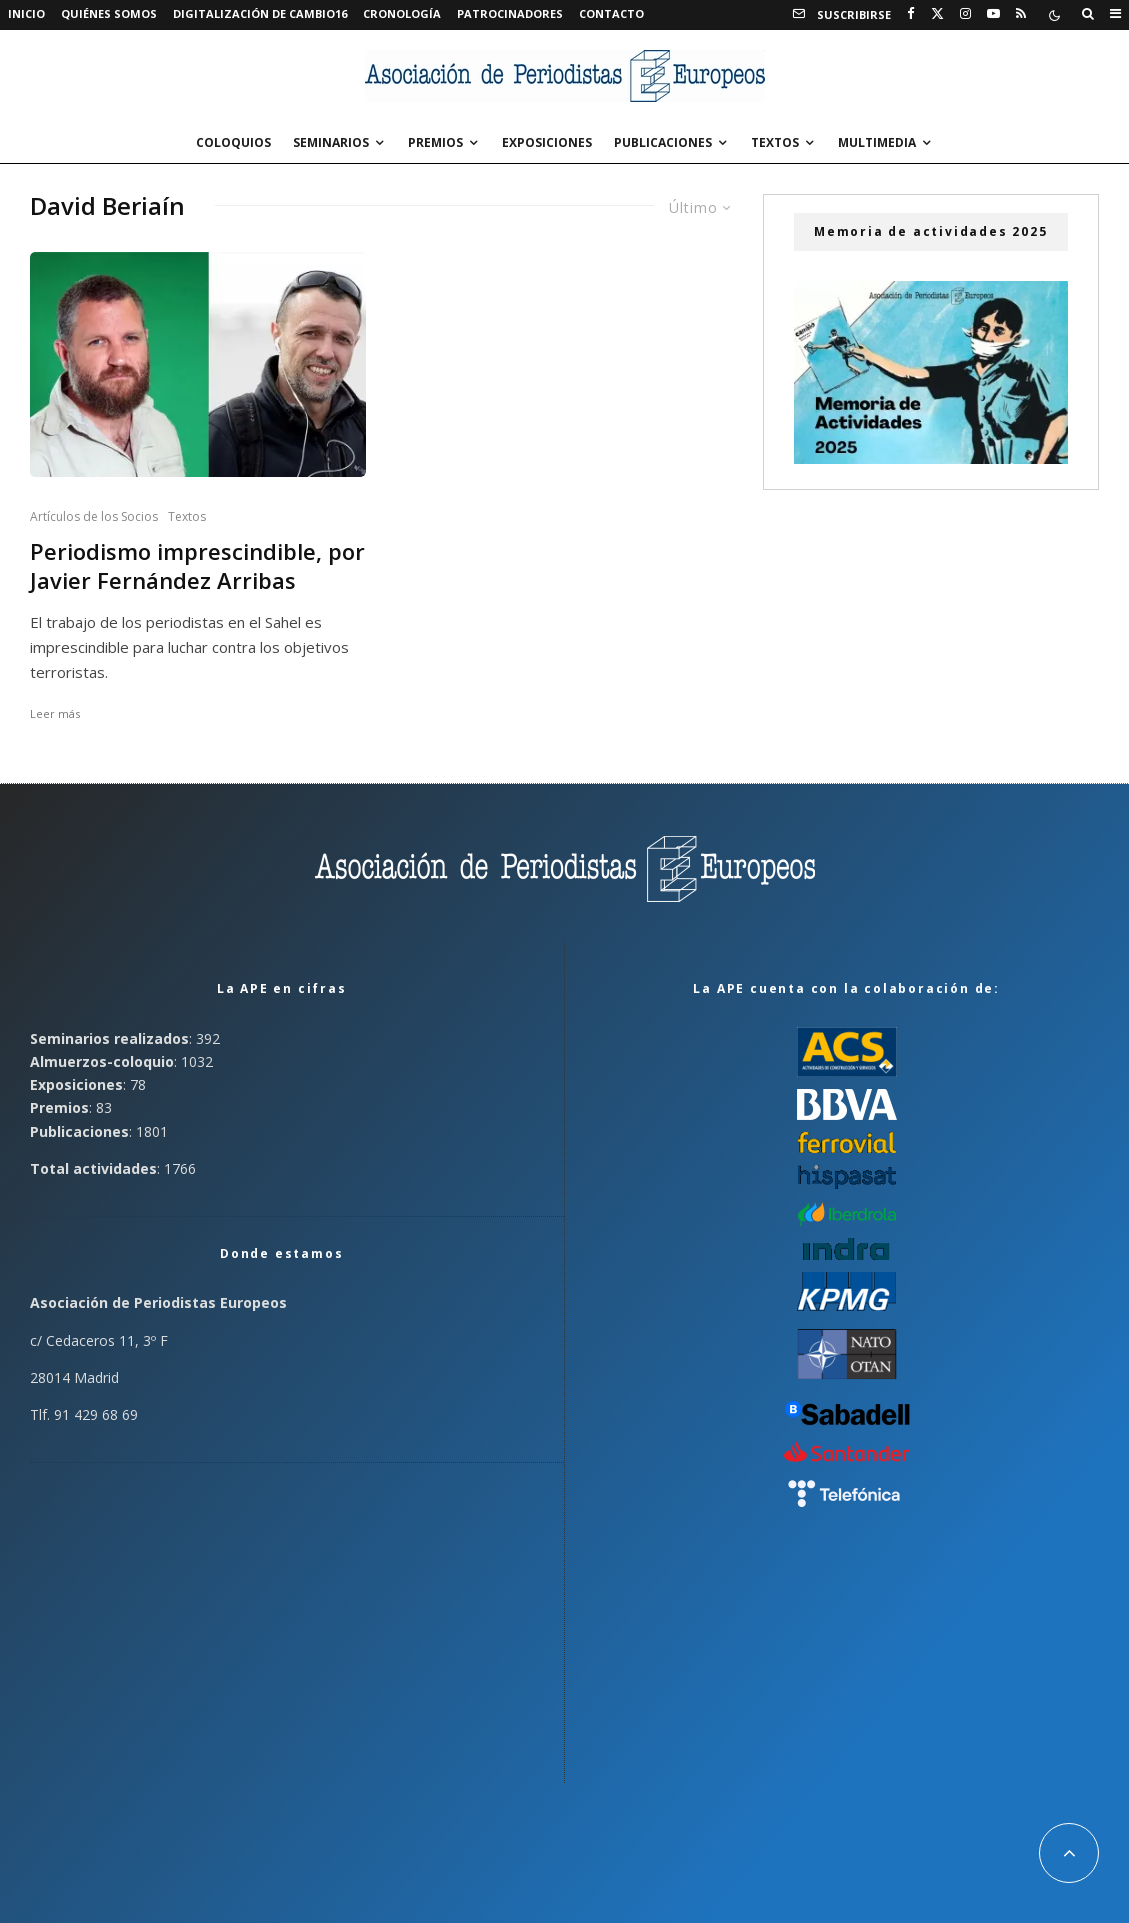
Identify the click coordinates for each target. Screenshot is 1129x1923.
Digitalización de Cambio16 (260, 13)
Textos (775, 142)
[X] (937, 14)
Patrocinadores (510, 13)
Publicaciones (663, 142)
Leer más (55, 713)
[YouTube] (993, 14)
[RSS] (1021, 14)
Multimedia (877, 142)
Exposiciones (547, 142)
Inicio (26, 13)
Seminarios (331, 142)
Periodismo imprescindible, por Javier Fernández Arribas (197, 566)
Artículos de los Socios (94, 516)
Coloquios (233, 142)
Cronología (402, 13)
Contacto (611, 13)
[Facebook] (911, 14)
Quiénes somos (109, 13)
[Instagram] (965, 14)
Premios (435, 142)
